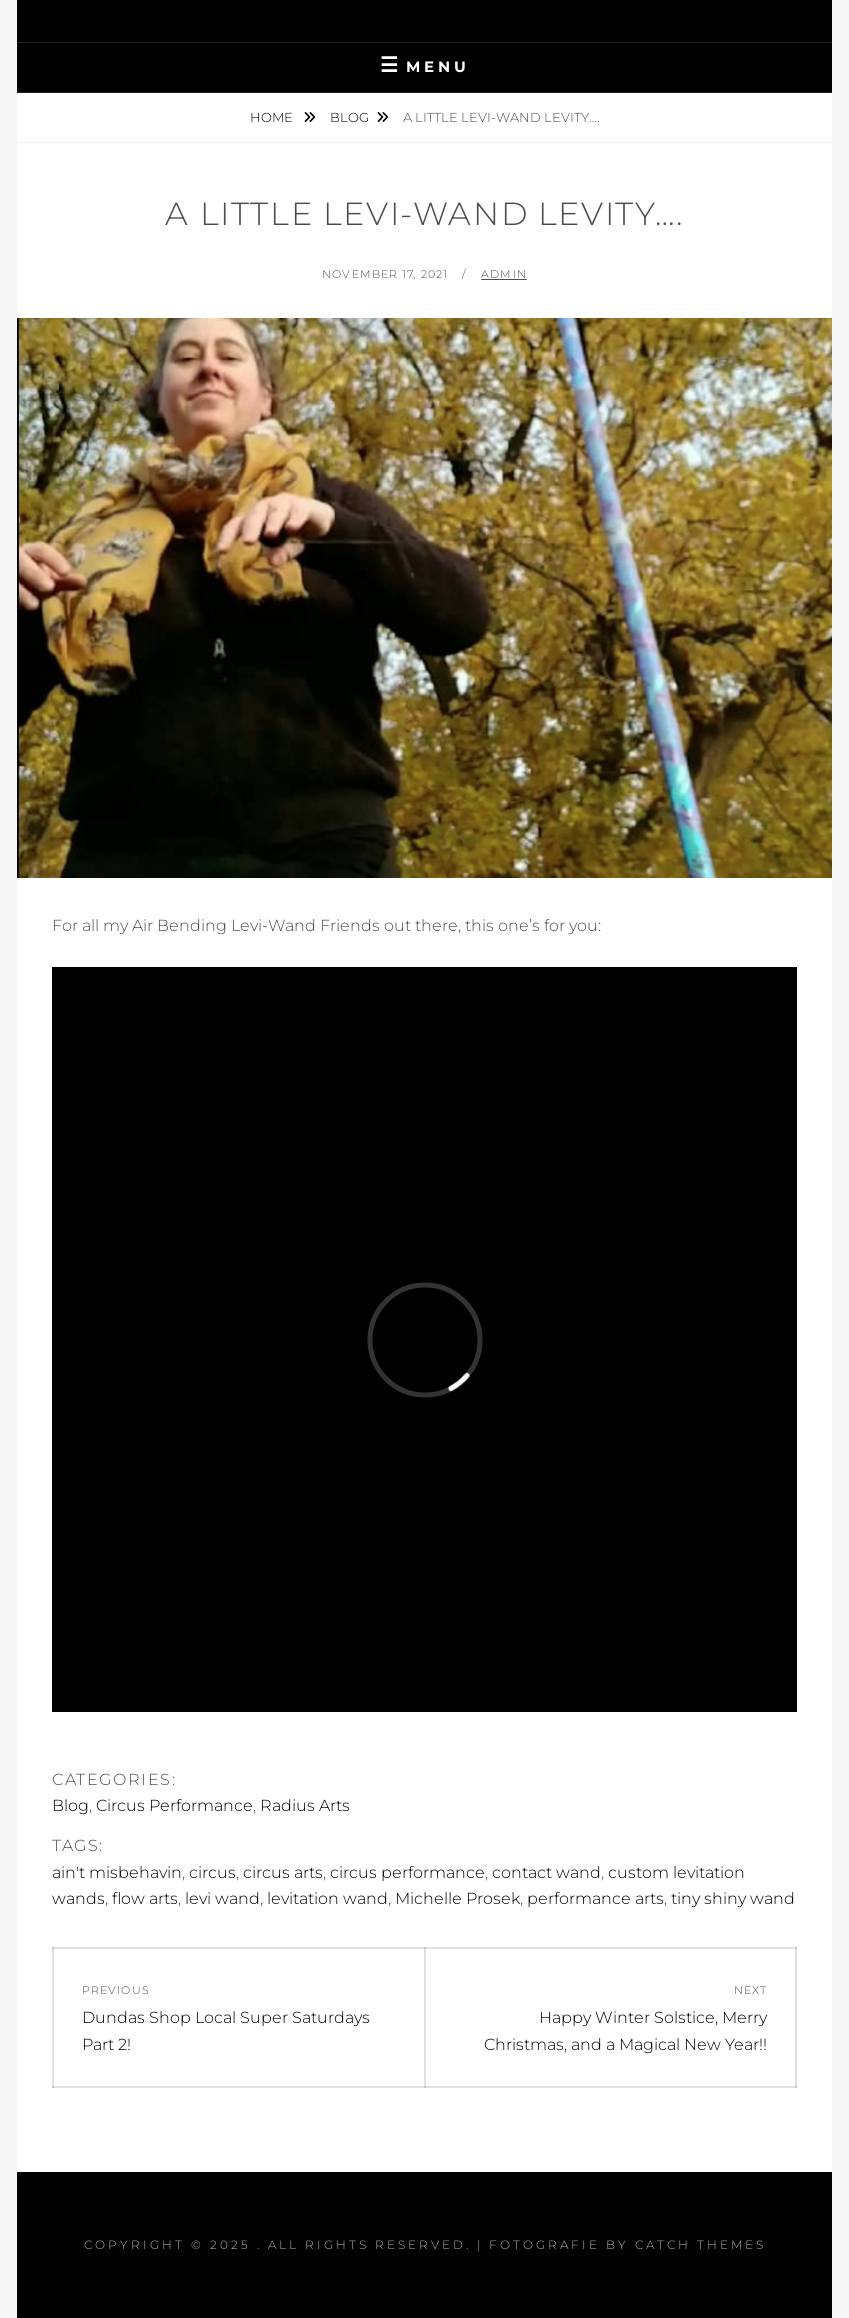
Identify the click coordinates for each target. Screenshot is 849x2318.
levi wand (222, 1898)
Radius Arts (305, 1805)
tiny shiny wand (733, 1898)
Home (273, 117)
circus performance (407, 1872)
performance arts (595, 1898)
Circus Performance (174, 1805)
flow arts (145, 1898)
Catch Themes (700, 2244)
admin (504, 274)
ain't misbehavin (117, 1872)
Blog (349, 117)
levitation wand (327, 1898)
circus (212, 1872)
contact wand (546, 1872)
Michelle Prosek (457, 1898)
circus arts (283, 1872)
